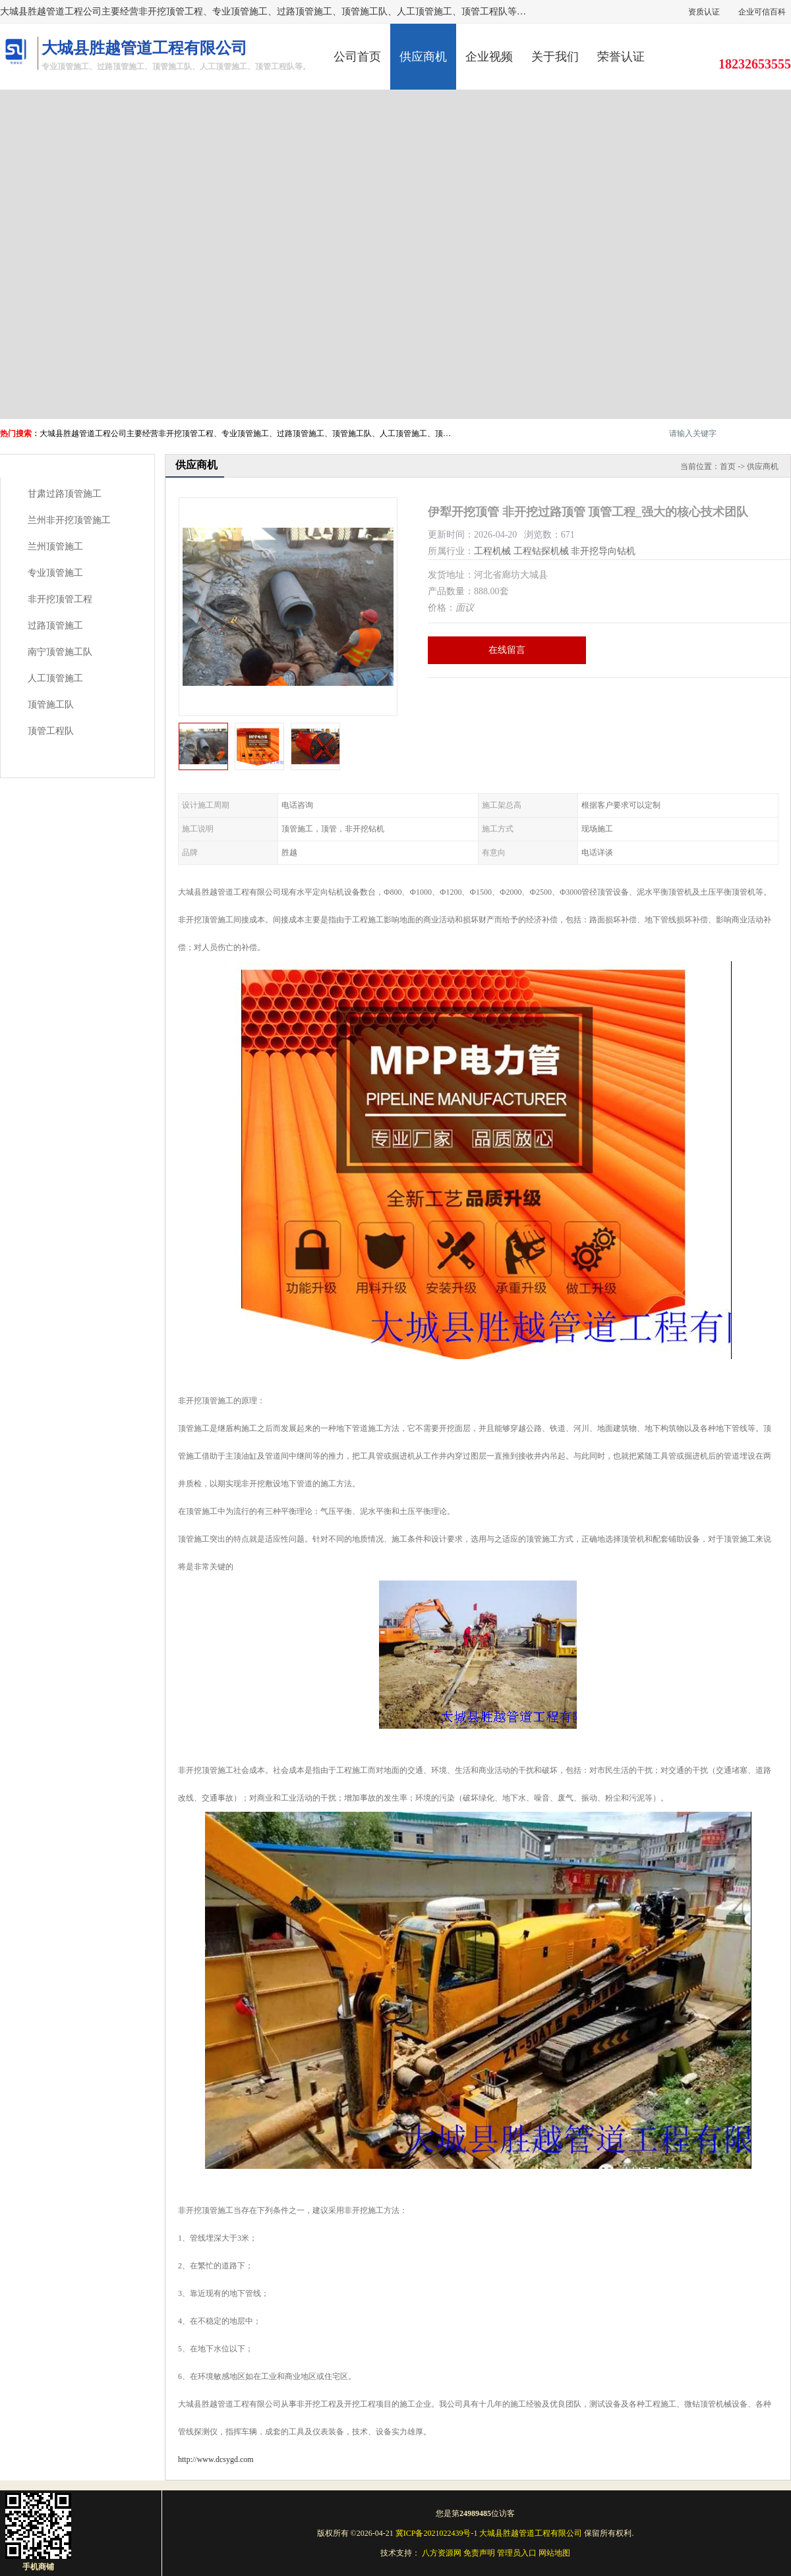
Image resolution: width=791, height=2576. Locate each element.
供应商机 (423, 56)
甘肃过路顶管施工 (65, 494)
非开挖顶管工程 (60, 599)
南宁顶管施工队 (60, 652)
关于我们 (555, 56)
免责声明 (479, 2553)
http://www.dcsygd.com (216, 2459)
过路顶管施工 (55, 625)
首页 (728, 466)
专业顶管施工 (55, 573)
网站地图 (554, 2553)
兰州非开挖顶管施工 (69, 520)
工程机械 (492, 551)
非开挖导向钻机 (603, 551)
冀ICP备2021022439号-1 (437, 2533)
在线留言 (506, 650)
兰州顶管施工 (55, 546)
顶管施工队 (51, 705)
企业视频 (489, 56)
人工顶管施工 (55, 678)
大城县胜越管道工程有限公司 (530, 2533)
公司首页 (357, 56)
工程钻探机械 (541, 551)
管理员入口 (517, 2553)
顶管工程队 (51, 731)
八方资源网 (441, 2553)
